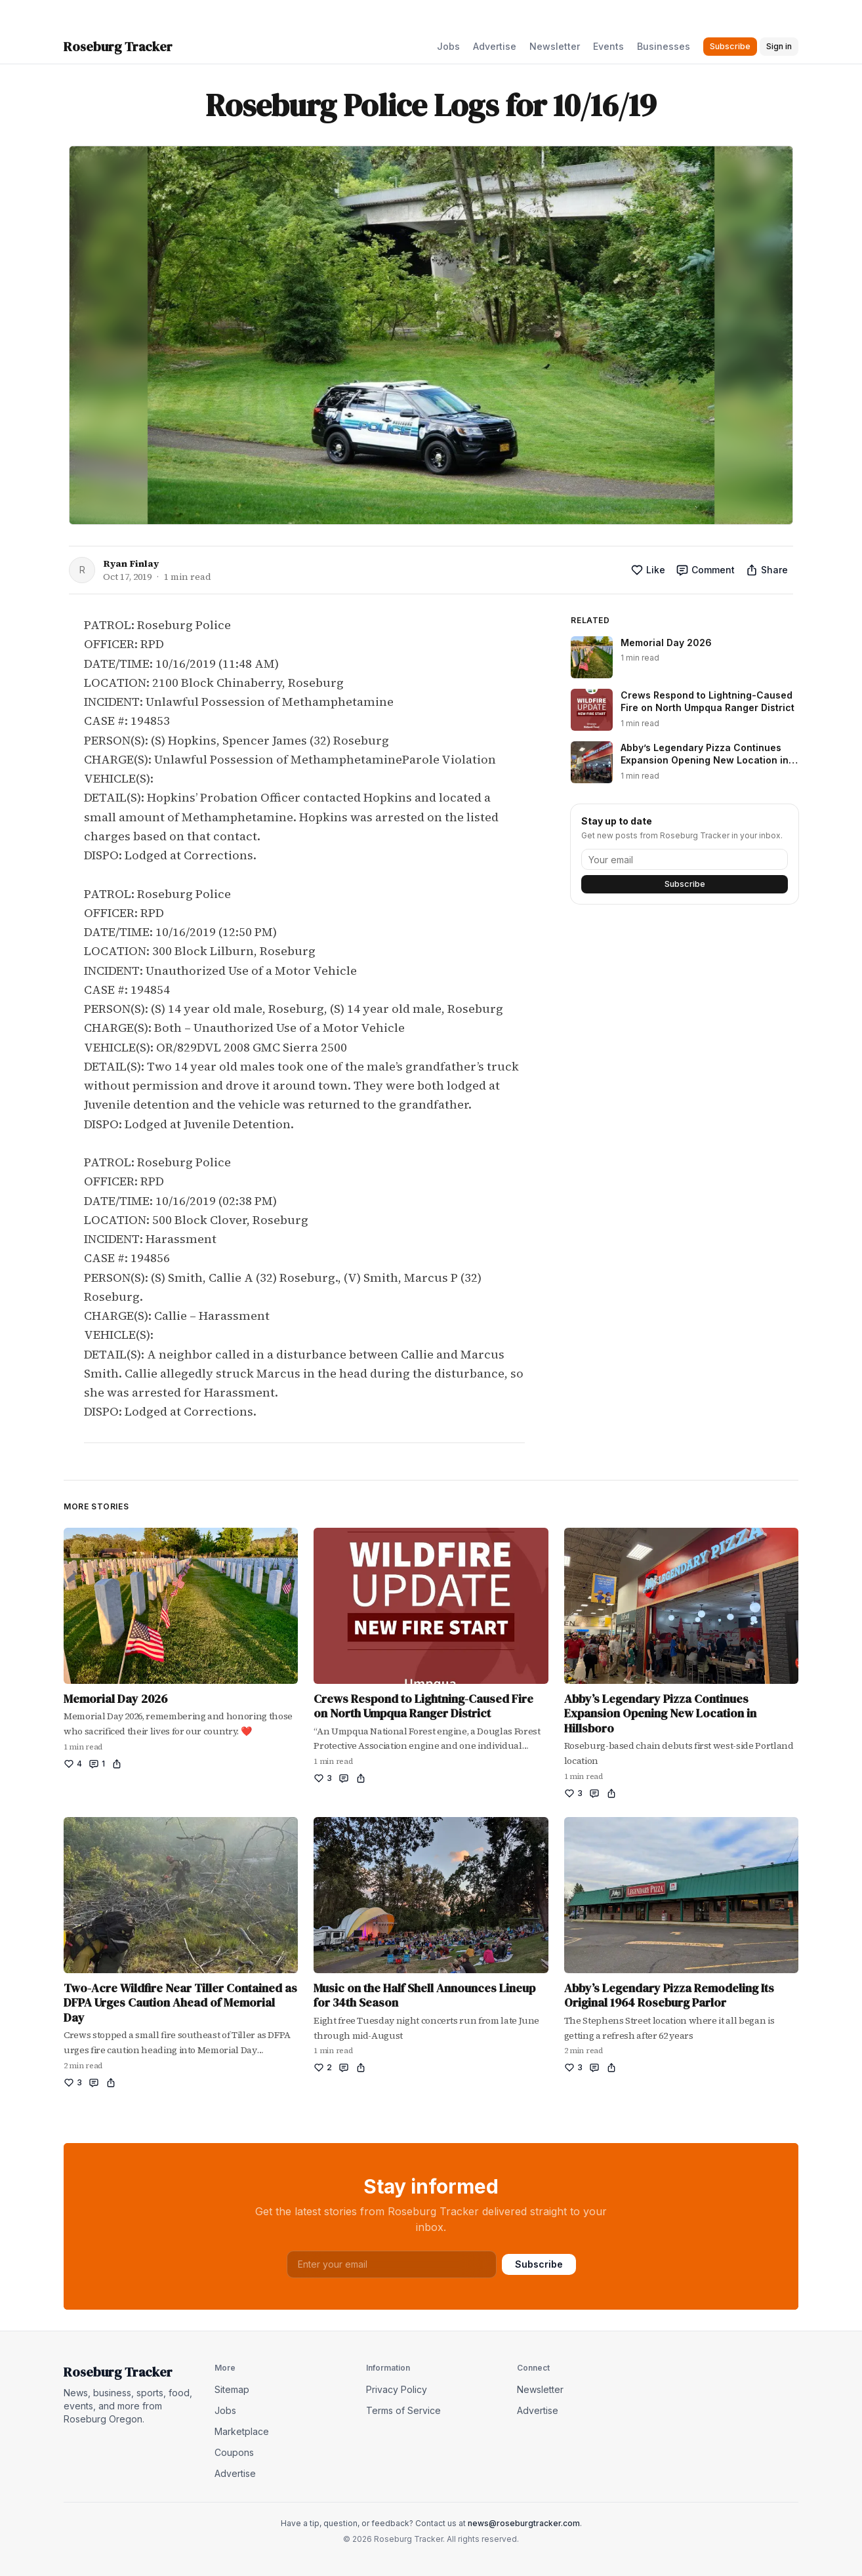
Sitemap (232, 2389)
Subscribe (685, 884)
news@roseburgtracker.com (524, 2523)
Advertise (494, 46)
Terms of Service (403, 2410)
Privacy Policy (396, 2389)
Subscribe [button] (730, 46)
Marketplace (242, 2431)
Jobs (448, 46)
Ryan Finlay (131, 563)
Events (608, 46)
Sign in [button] (779, 46)
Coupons (234, 2452)
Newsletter (554, 46)
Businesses (663, 46)
